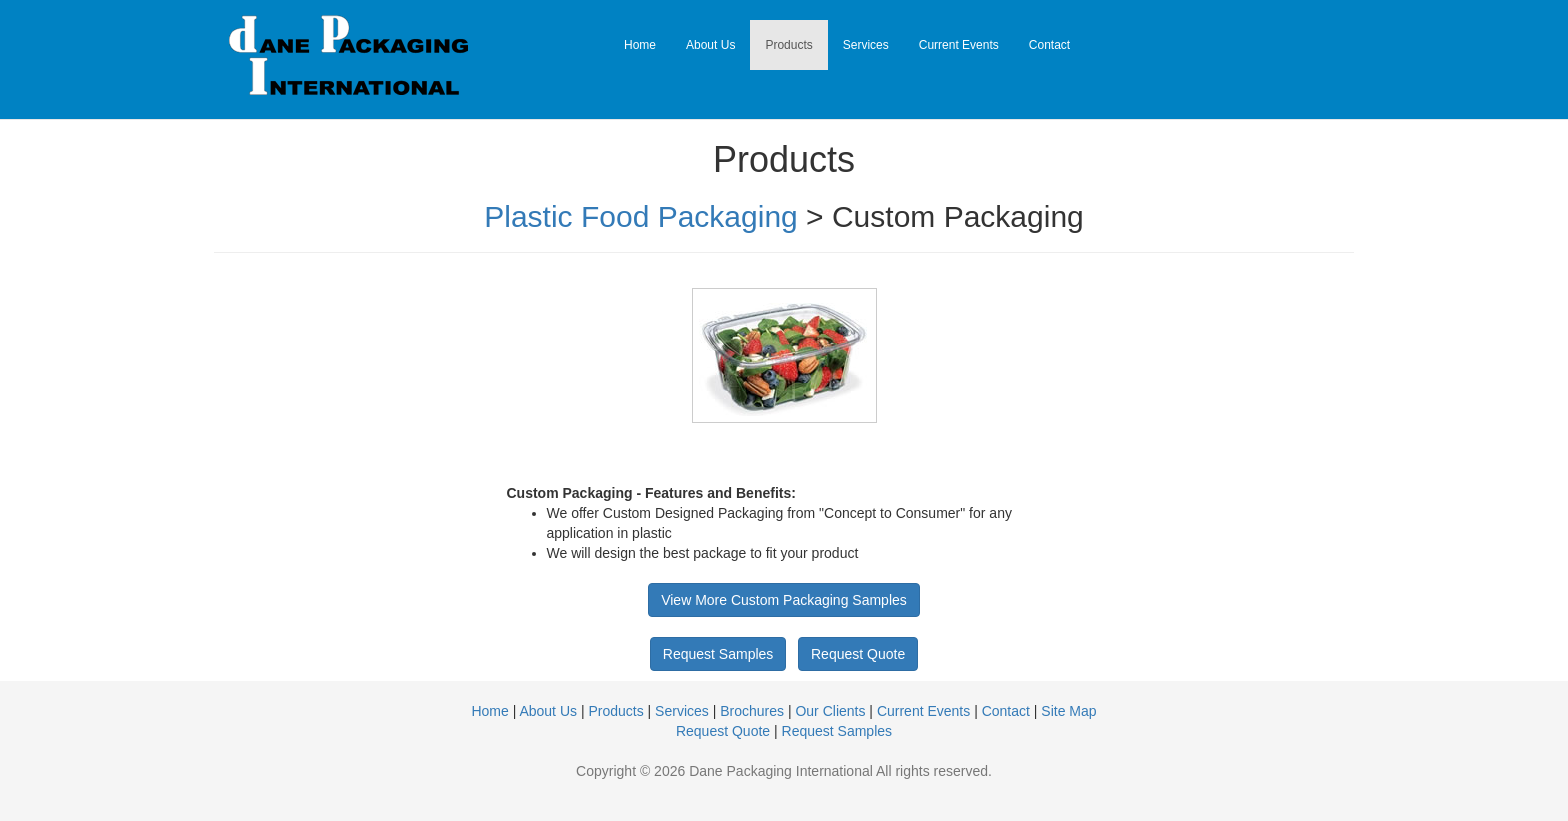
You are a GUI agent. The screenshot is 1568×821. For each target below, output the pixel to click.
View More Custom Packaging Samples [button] (784, 600)
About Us (710, 45)
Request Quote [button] (858, 654)
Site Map (1068, 711)
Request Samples (837, 731)
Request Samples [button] (718, 654)
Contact (1049, 45)
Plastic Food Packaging (641, 216)
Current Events (959, 45)
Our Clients (830, 711)
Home (640, 45)
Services (866, 45)
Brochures (752, 711)
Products (788, 45)
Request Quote (723, 731)
